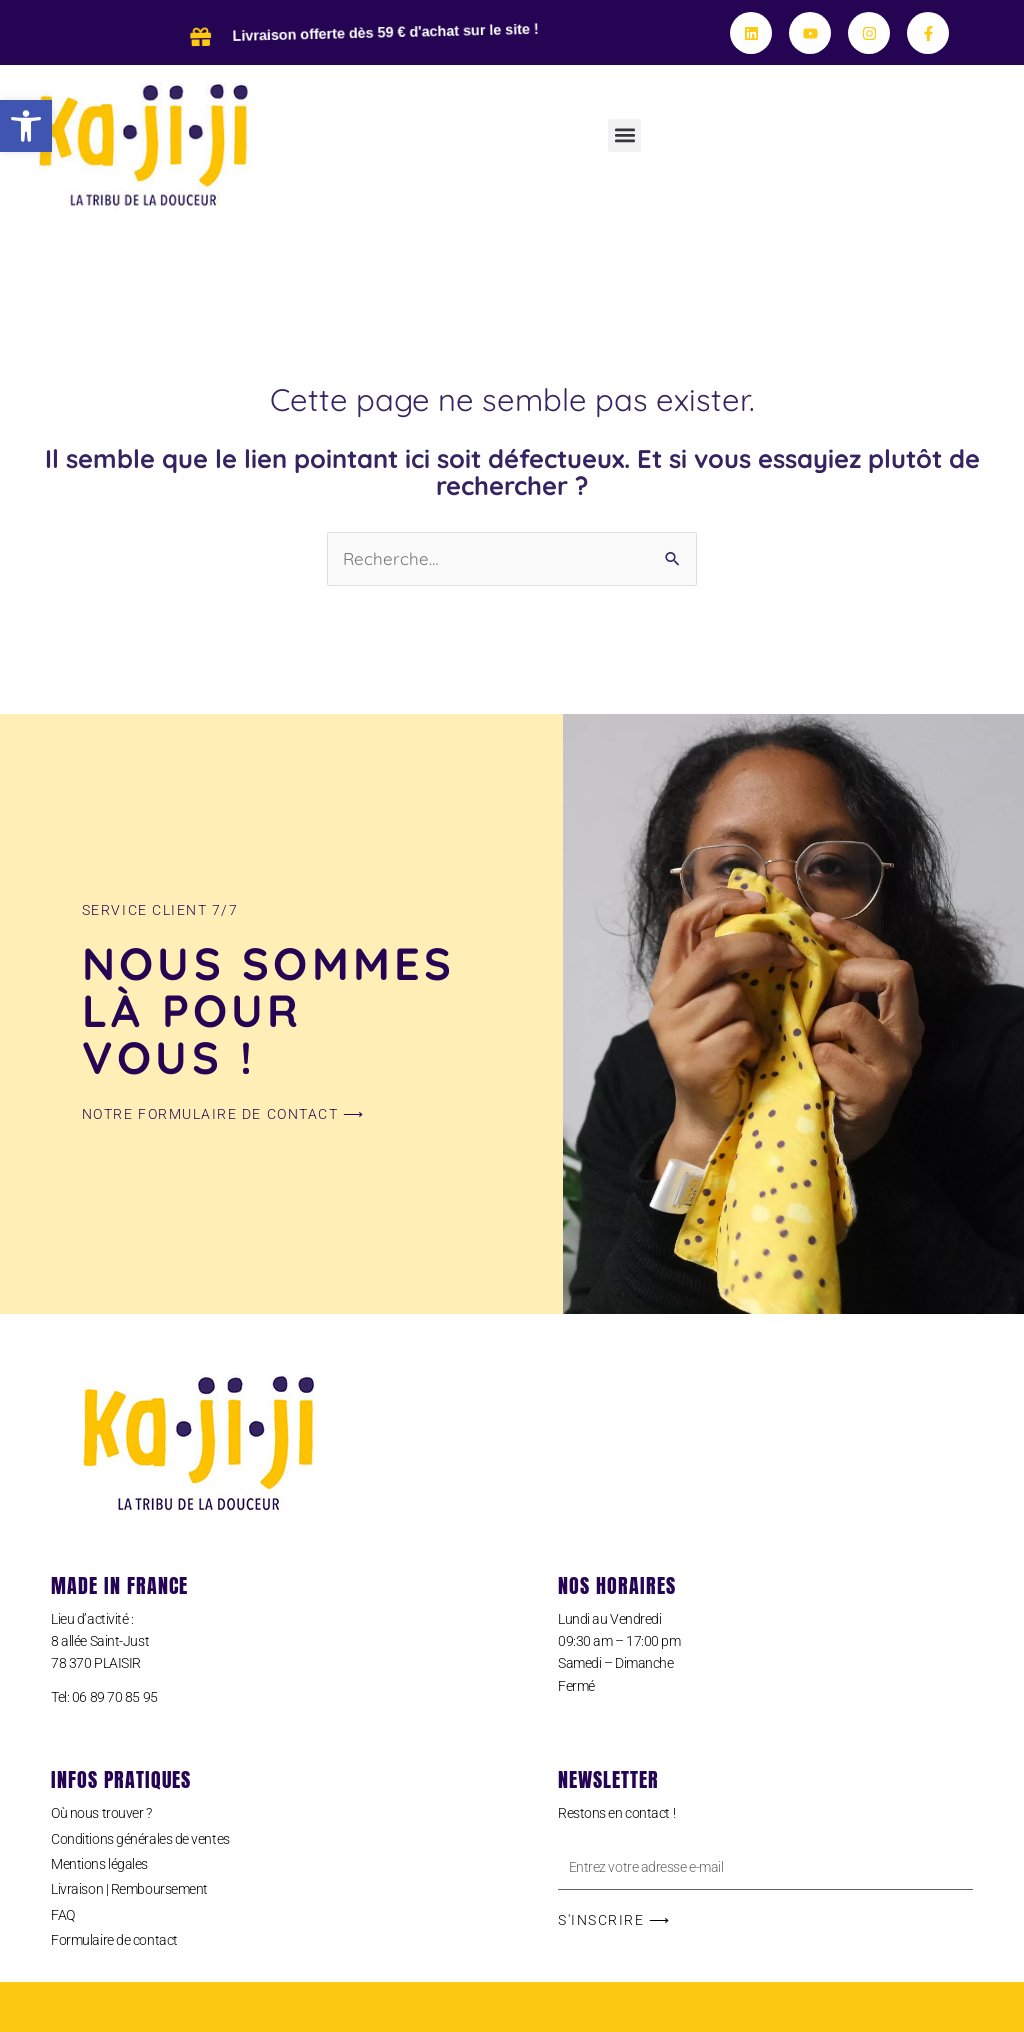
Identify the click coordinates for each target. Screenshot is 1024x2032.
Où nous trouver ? (101, 1813)
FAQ (63, 1915)
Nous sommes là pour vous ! (269, 1010)
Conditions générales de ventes (140, 1839)
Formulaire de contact (114, 1940)
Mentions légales (99, 1864)
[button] (26, 126)
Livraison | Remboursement (129, 1889)
